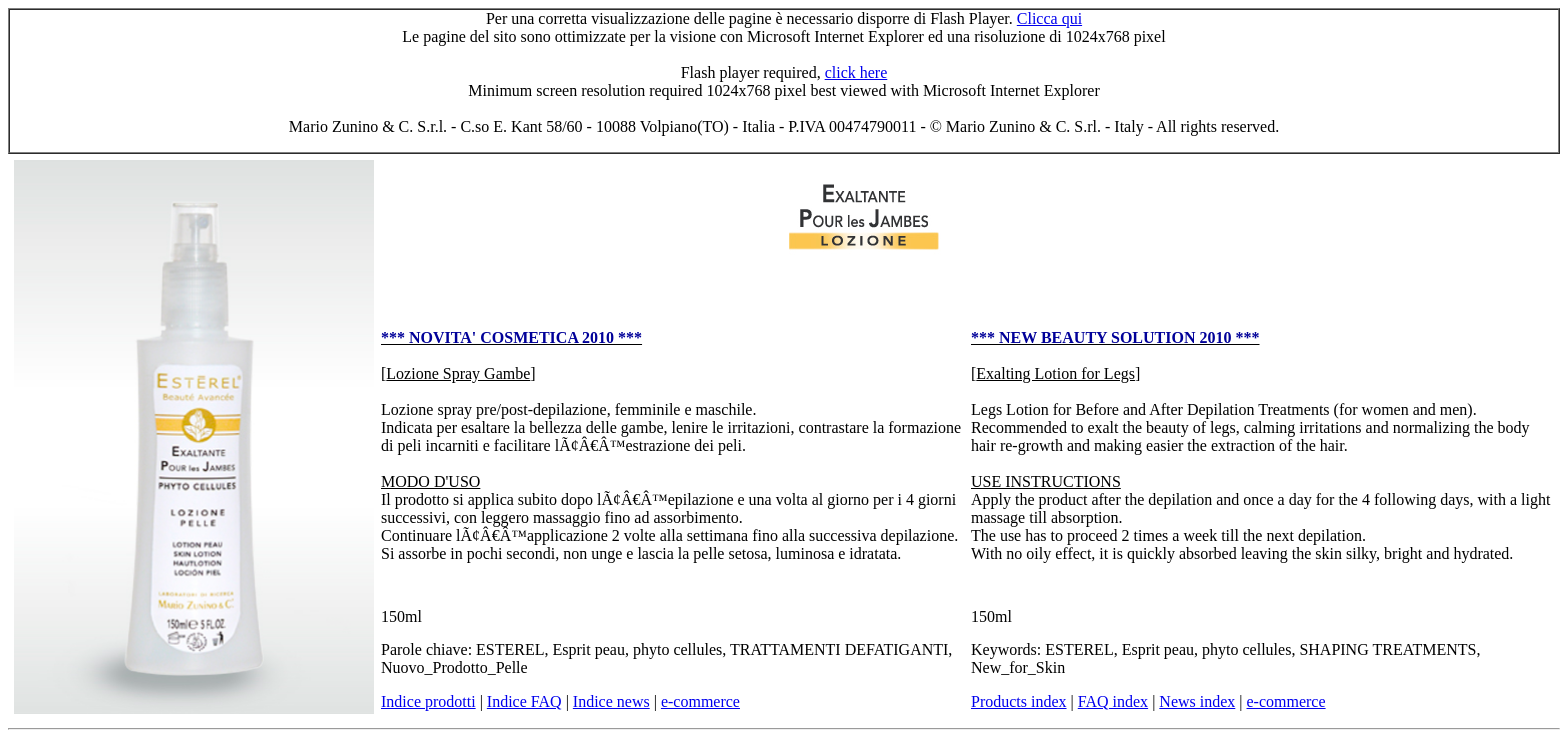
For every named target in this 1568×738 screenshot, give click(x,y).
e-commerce (700, 701)
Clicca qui (1049, 18)
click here (856, 72)
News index (1197, 701)
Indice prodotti (428, 701)
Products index (1019, 701)
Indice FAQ (524, 701)
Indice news (611, 701)
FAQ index (1113, 701)
